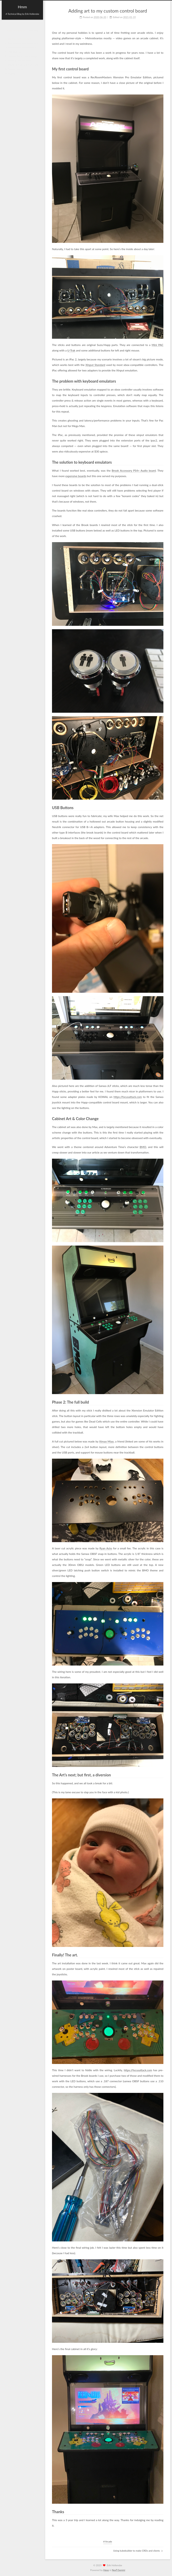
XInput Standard (95, 364)
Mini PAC (157, 344)
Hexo (106, 2570)
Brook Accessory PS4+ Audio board (134, 470)
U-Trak (71, 350)
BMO (143, 1147)
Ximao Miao (106, 1441)
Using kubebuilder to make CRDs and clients (138, 2550)
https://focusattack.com (127, 1096)
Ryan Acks (106, 1548)
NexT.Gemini (118, 2570)
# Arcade (107, 2541)
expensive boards (75, 476)
